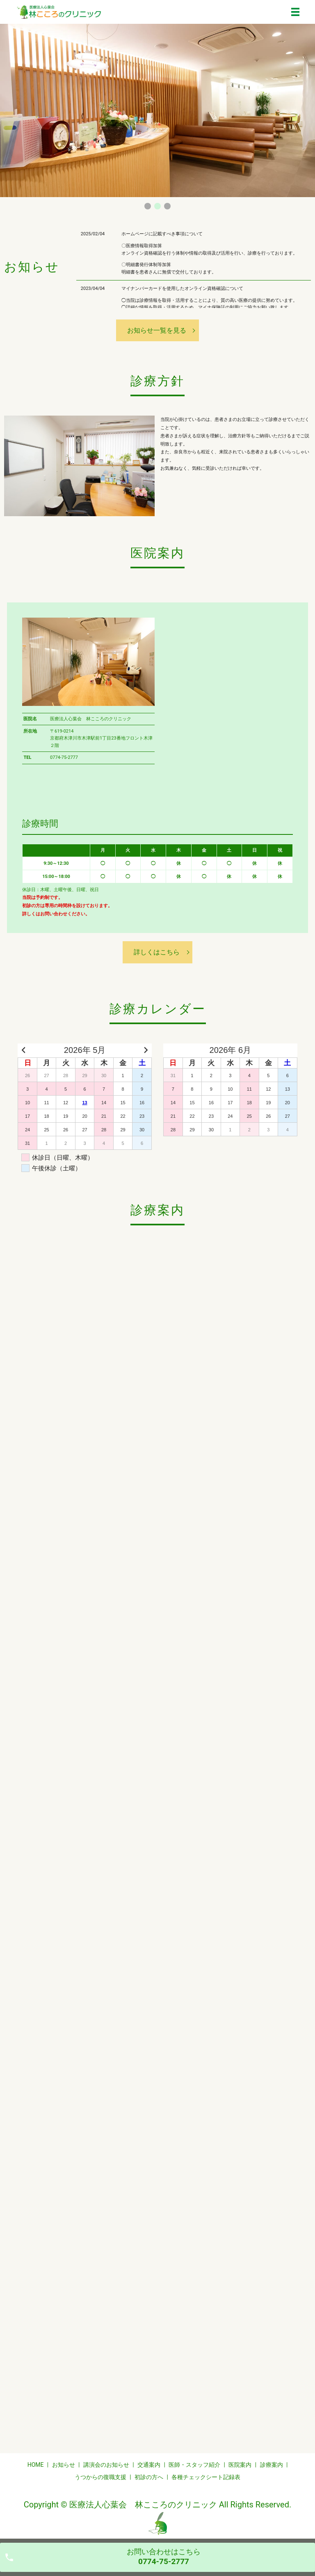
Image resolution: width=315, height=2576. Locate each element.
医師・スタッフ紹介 (194, 2464)
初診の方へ (149, 2477)
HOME (35, 2464)
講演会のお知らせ (106, 2464)
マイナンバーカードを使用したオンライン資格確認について (182, 288)
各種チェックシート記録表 (205, 2477)
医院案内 (239, 2464)
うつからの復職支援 (100, 2477)
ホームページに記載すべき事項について (162, 234)
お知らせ (63, 2464)
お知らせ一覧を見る (156, 330)
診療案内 (271, 2464)
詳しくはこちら (157, 952)
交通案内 (148, 2464)
